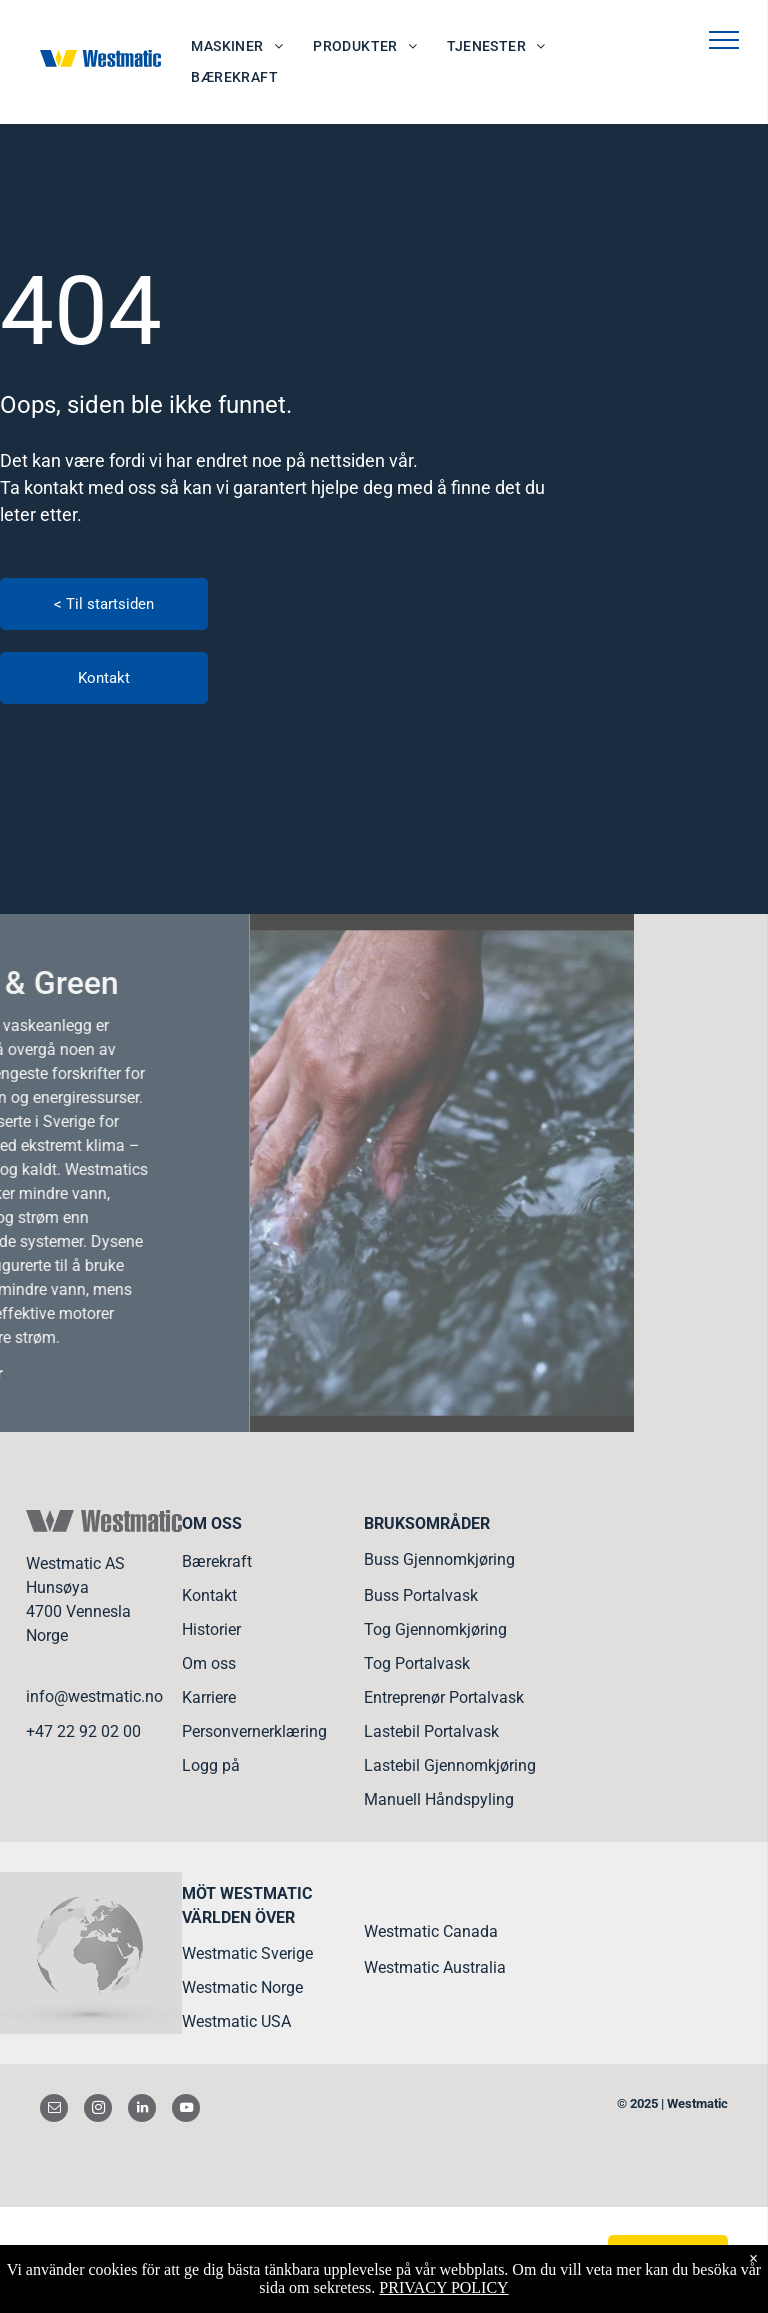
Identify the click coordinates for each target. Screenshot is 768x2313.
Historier (211, 1629)
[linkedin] (142, 2110)
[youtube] (186, 2110)
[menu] (724, 40)
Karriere (209, 1697)
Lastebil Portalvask (431, 1731)
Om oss (209, 1663)
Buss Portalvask (421, 1595)
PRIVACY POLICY (443, 2287)
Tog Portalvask (417, 1663)
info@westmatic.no (94, 1696)
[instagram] (98, 2110)
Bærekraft (217, 1561)
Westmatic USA (236, 2021)
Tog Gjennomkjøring (435, 1629)
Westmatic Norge (242, 1987)
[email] (54, 2110)
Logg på (211, 1765)
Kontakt (209, 1595)
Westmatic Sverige (247, 1953)
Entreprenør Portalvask (444, 1697)
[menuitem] (237, 46)
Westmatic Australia (435, 1967)
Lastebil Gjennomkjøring (450, 1765)
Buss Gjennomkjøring (439, 1559)
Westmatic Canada (431, 1931)
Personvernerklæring (254, 1731)
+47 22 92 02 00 (83, 1731)
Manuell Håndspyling (439, 1799)
